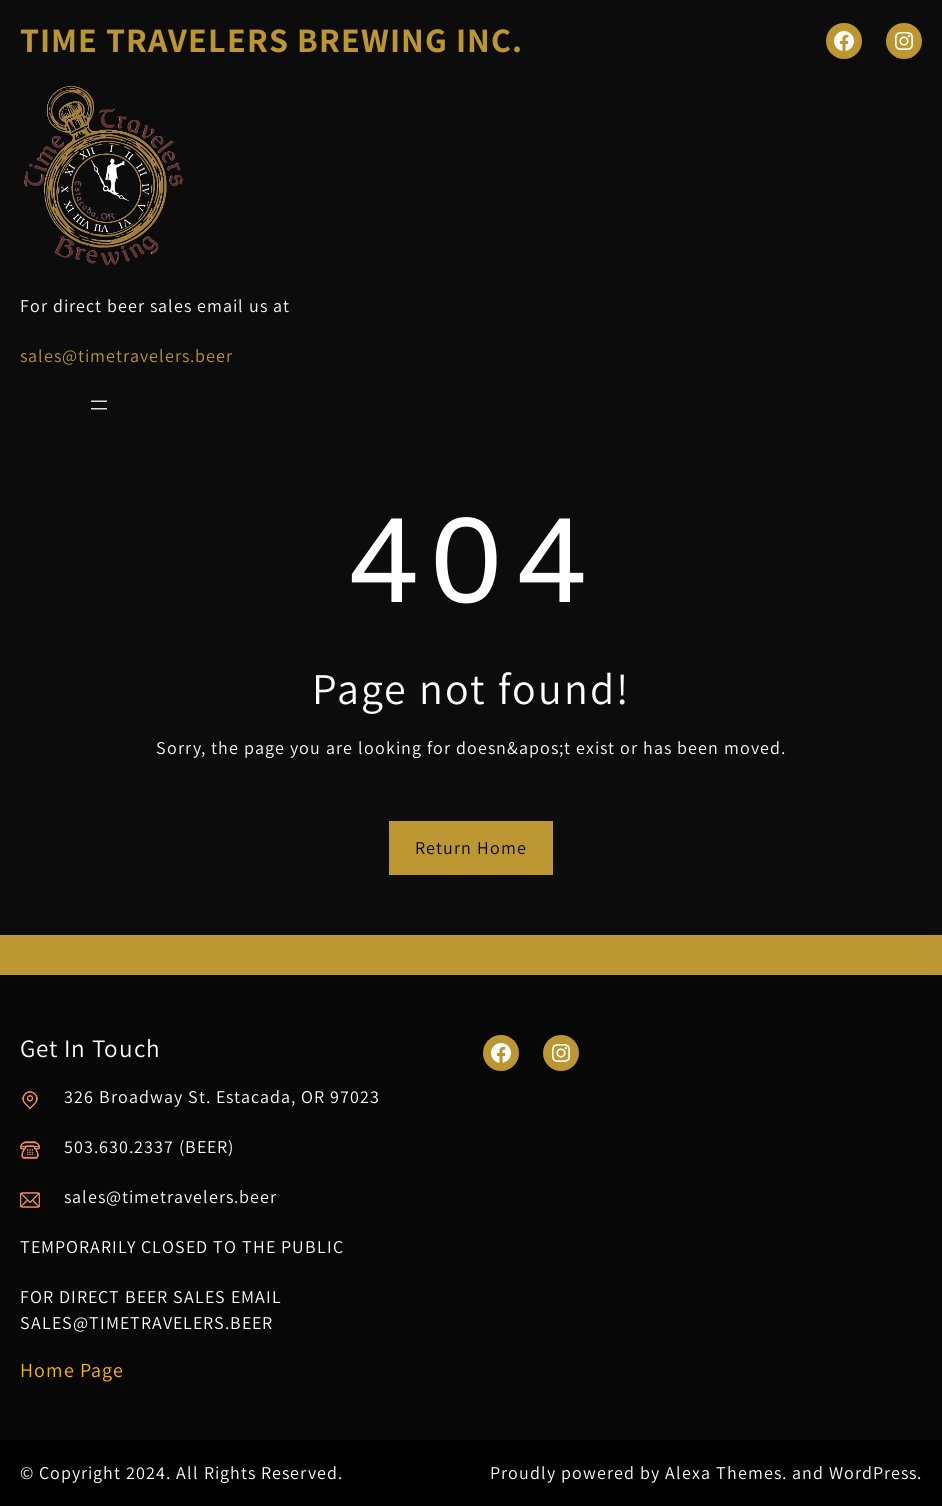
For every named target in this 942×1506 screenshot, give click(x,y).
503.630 (96, 1146)
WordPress (873, 1472)
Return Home (471, 847)
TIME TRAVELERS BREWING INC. (271, 39)
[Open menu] (99, 405)
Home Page (72, 1370)
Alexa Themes (723, 1472)
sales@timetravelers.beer (126, 355)
